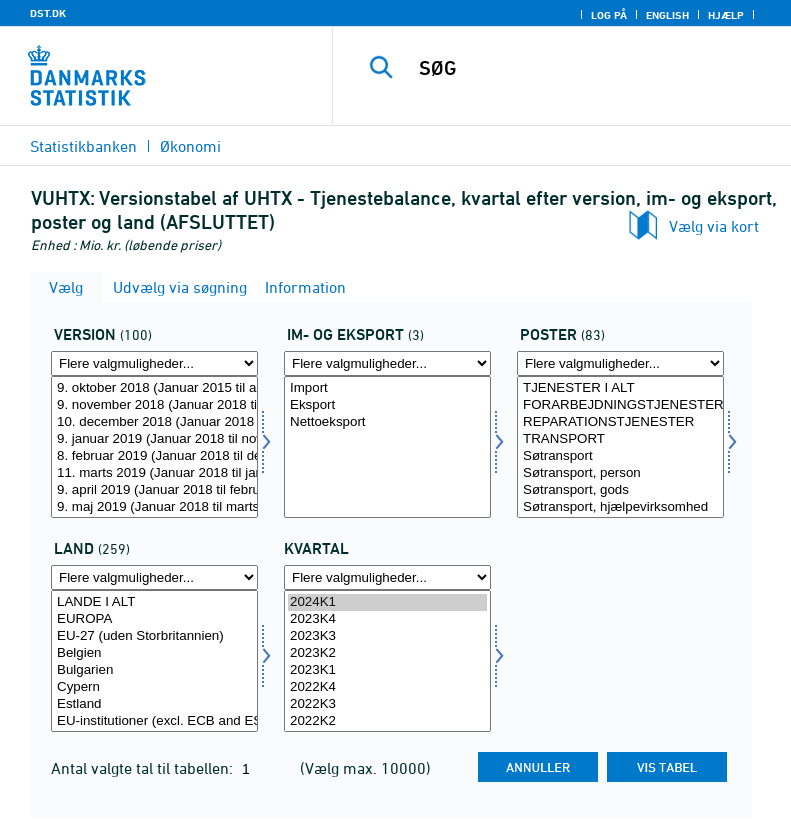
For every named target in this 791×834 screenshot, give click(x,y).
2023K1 (387, 670)
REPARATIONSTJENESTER (620, 422)
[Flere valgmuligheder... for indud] (387, 363)
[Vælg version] (154, 447)
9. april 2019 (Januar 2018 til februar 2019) (154, 490)
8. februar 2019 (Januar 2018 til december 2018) (154, 456)
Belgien (154, 653)
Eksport (387, 405)
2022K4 (387, 687)
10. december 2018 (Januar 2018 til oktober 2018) (154, 422)
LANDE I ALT (154, 602)
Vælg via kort (714, 226)
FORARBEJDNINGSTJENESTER (620, 405)
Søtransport (620, 456)
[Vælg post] (620, 447)
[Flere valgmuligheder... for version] (154, 363)
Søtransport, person (620, 473)
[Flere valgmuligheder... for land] (154, 577)
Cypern (154, 687)
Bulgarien (154, 670)
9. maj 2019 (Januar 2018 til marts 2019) (154, 507)
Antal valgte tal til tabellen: (144, 768)
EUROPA (154, 619)
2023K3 (387, 636)
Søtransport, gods (620, 490)
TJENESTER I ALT (620, 388)
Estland (154, 704)
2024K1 (387, 602)
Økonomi (190, 146)
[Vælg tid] (387, 661)
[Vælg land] (154, 661)
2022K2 (387, 721)
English (667, 15)
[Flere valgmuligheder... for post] (620, 363)
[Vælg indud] (387, 447)
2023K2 (387, 653)
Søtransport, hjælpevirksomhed (620, 507)
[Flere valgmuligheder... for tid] (387, 577)
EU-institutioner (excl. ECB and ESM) (154, 721)
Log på (609, 15)
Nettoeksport (387, 422)
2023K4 (387, 619)
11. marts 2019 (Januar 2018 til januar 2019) (154, 473)
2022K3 (387, 704)
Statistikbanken (83, 146)
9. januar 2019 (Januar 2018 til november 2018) (154, 439)
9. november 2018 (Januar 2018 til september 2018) (154, 405)
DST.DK (48, 13)
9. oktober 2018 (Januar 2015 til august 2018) (154, 388)
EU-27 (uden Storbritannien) (154, 636)
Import (387, 388)
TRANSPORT (620, 439)
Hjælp (726, 15)
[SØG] (592, 68)
